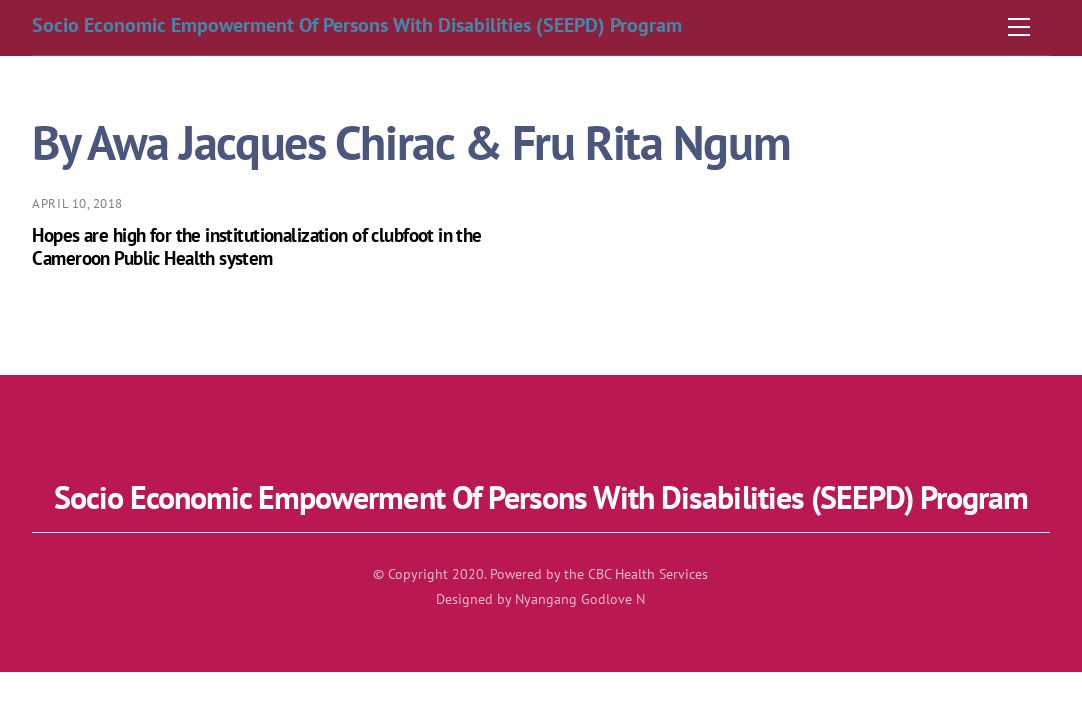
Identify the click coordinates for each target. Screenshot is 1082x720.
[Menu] (1019, 27)
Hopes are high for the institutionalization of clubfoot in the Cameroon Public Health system (256, 246)
